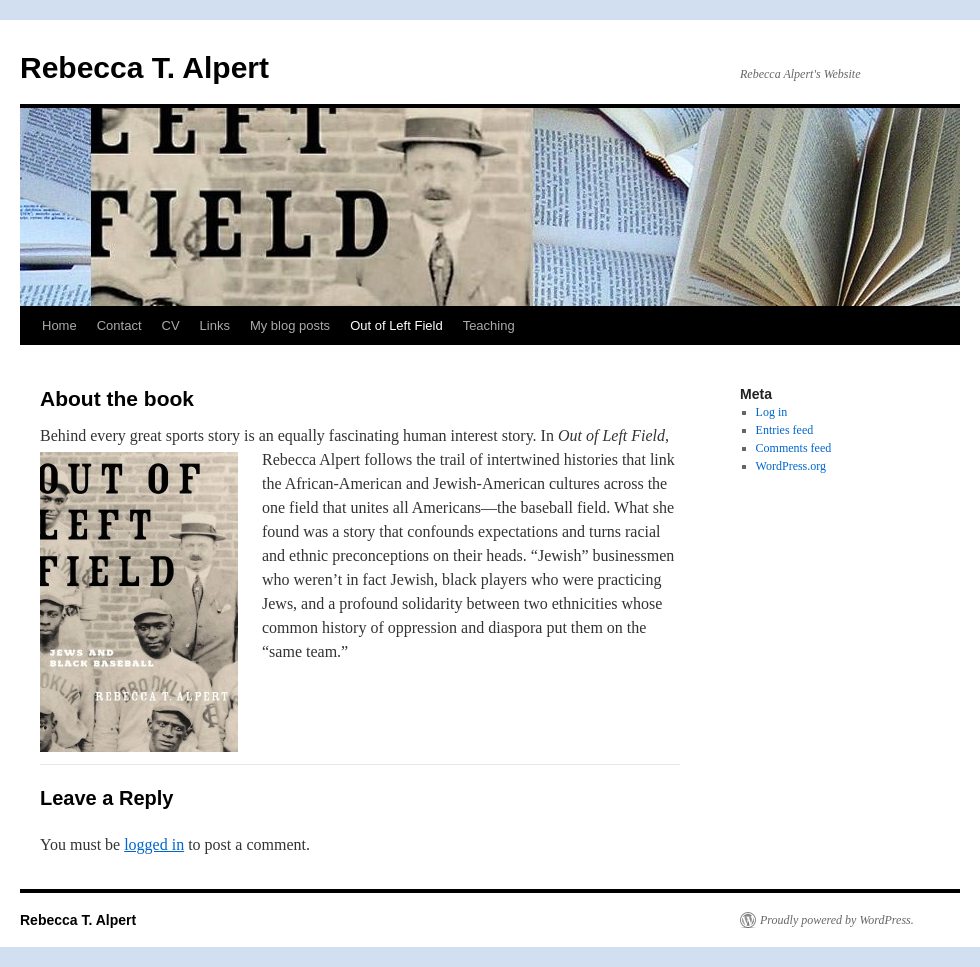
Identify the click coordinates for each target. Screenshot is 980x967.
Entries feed (785, 430)
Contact (119, 325)
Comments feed (794, 448)
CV (171, 325)
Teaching (489, 325)
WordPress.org (791, 466)
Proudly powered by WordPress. (837, 920)
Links (215, 325)
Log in (772, 412)
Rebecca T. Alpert (144, 67)
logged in (154, 844)
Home (59, 325)
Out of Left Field (396, 325)
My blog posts (290, 325)
